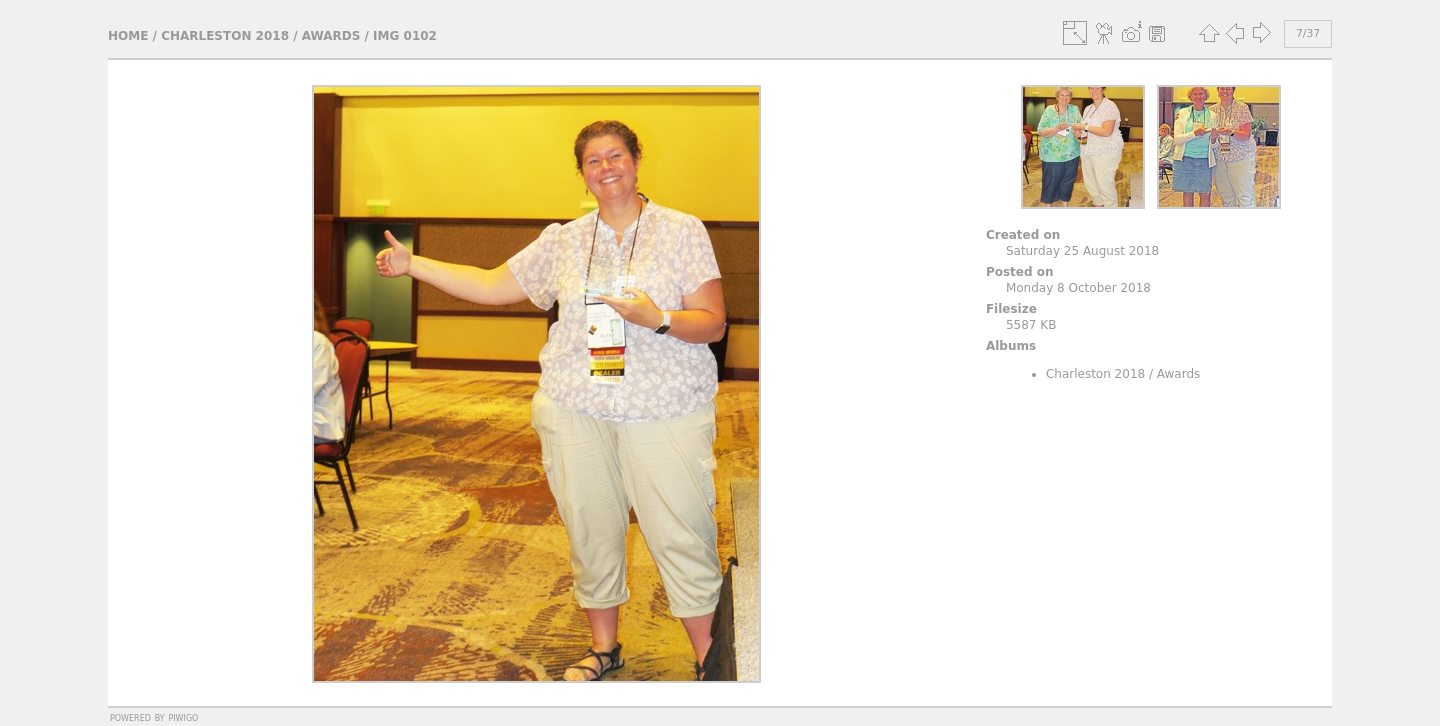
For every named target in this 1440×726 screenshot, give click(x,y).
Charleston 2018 (225, 36)
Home (128, 36)
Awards (331, 36)
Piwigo (183, 717)
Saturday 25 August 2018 (1082, 251)
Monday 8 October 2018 (1078, 288)
